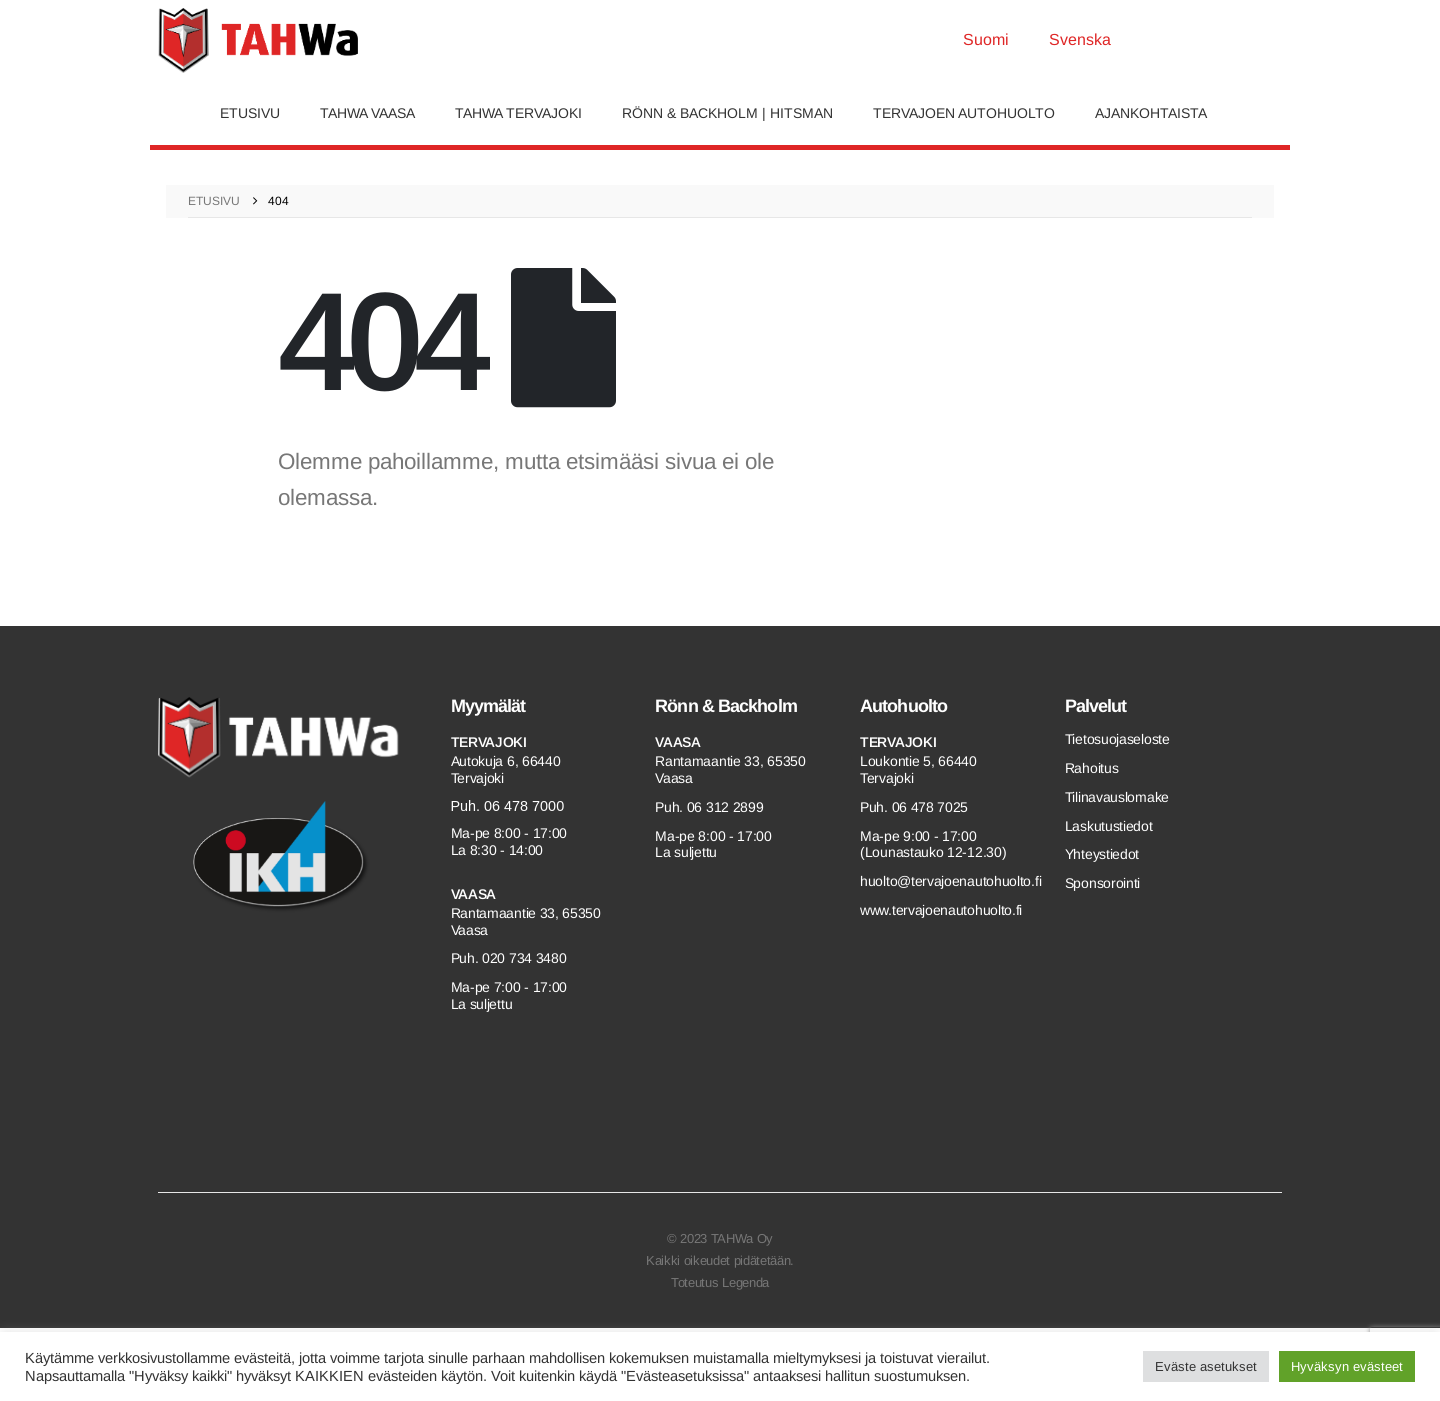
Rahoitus (1092, 768)
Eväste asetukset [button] (1206, 1366)
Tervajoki (489, 742)
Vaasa (474, 894)
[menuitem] (986, 40)
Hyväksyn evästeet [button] (1347, 1366)
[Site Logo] (258, 40)
